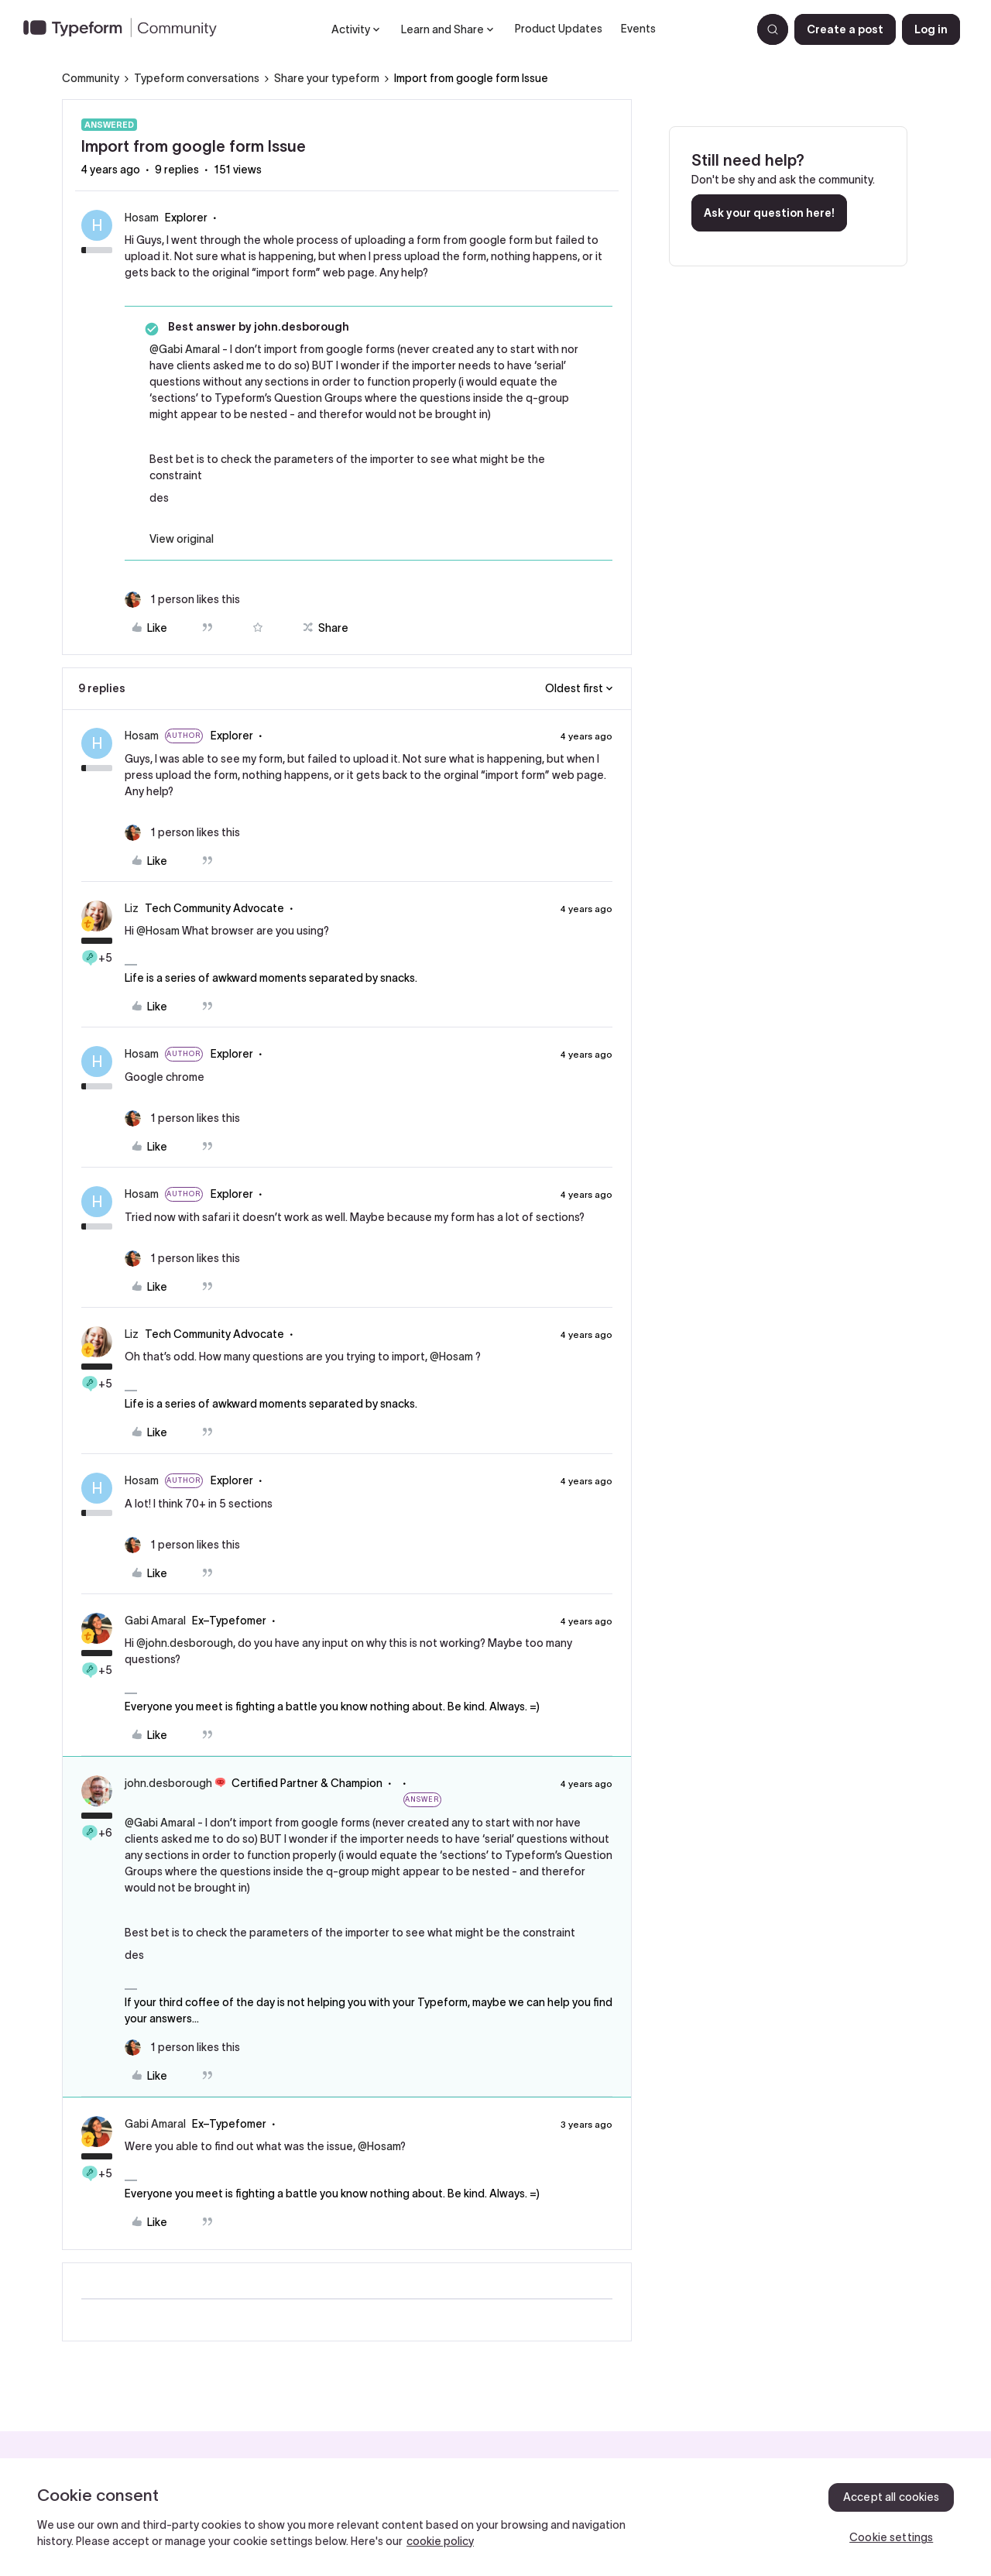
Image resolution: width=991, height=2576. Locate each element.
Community (90, 78)
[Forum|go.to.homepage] (126, 29)
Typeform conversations (196, 78)
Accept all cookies (891, 2497)
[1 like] (182, 600)
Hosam (142, 217)
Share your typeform (326, 78)
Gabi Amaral (155, 1620)
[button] (845, 29)
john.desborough (168, 1783)
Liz (132, 908)
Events (638, 28)
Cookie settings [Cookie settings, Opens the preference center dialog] (891, 2537)
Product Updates (558, 28)
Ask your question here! (769, 213)
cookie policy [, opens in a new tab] (440, 2541)
